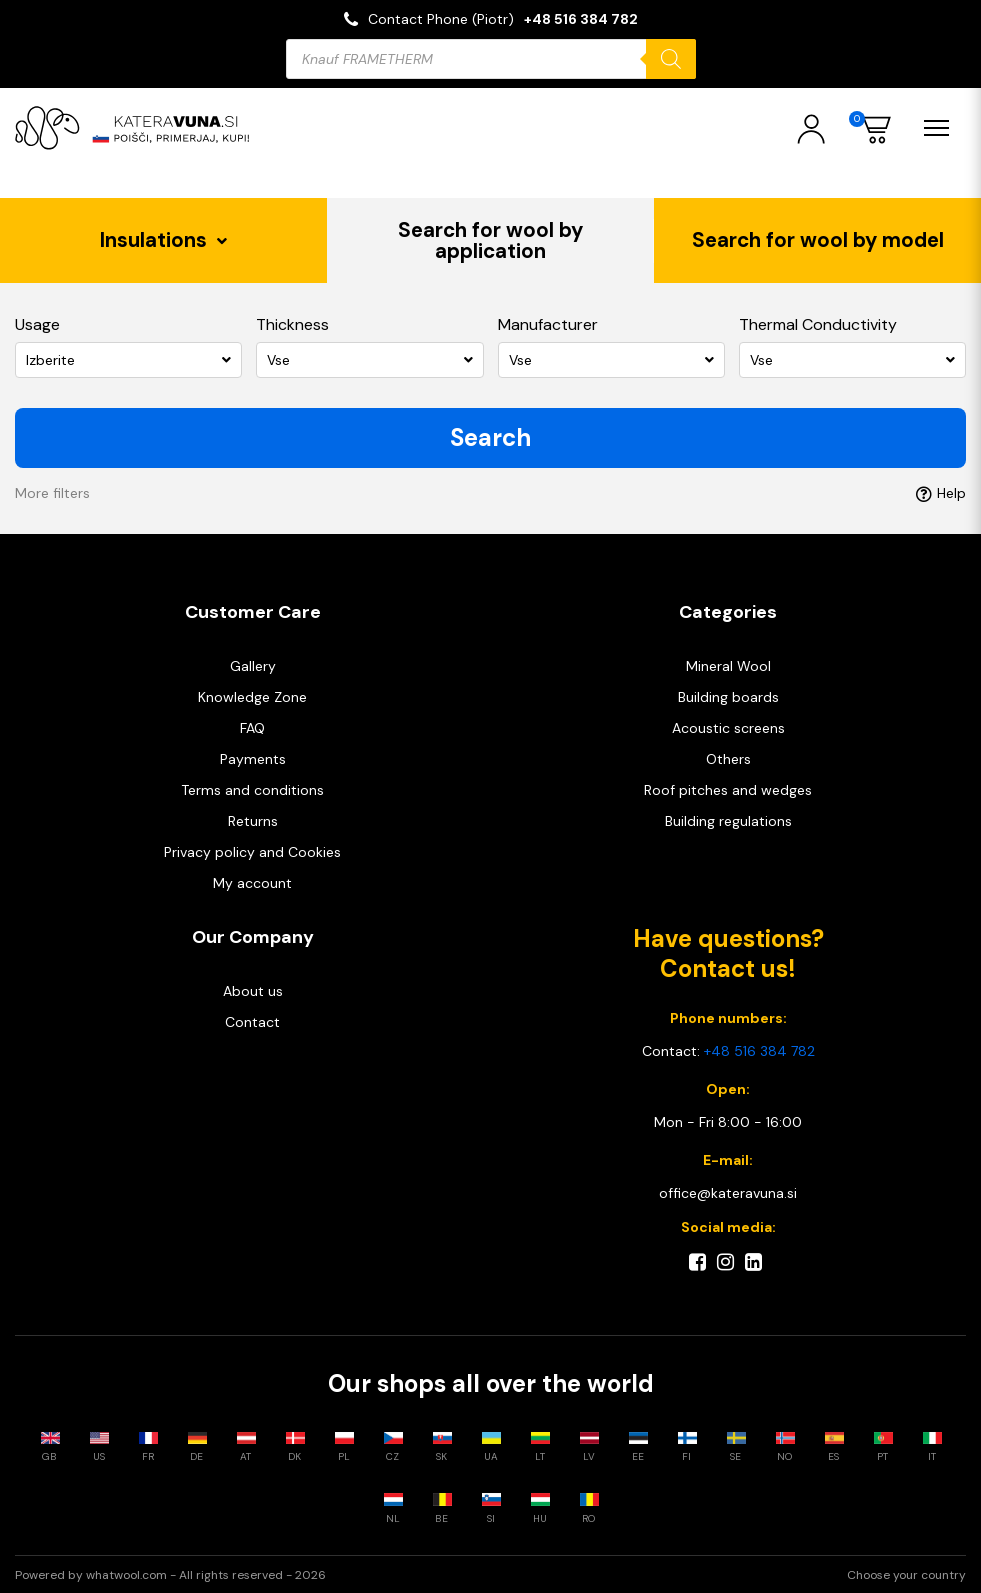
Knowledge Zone (252, 696)
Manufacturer (548, 323)
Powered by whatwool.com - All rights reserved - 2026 (170, 1574)
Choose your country (906, 1574)
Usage (37, 323)
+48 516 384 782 (581, 19)
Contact (252, 1021)
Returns (253, 820)
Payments (253, 758)
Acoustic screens (728, 727)
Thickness (292, 323)
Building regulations (728, 820)
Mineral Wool (728, 665)
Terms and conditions (252, 789)
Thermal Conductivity (818, 323)
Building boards (728, 696)
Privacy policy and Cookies (252, 851)
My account (252, 882)
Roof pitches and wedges (728, 789)
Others (728, 758)
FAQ (252, 727)
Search (490, 436)
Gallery (253, 665)
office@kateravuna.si (728, 1192)
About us (253, 990)
